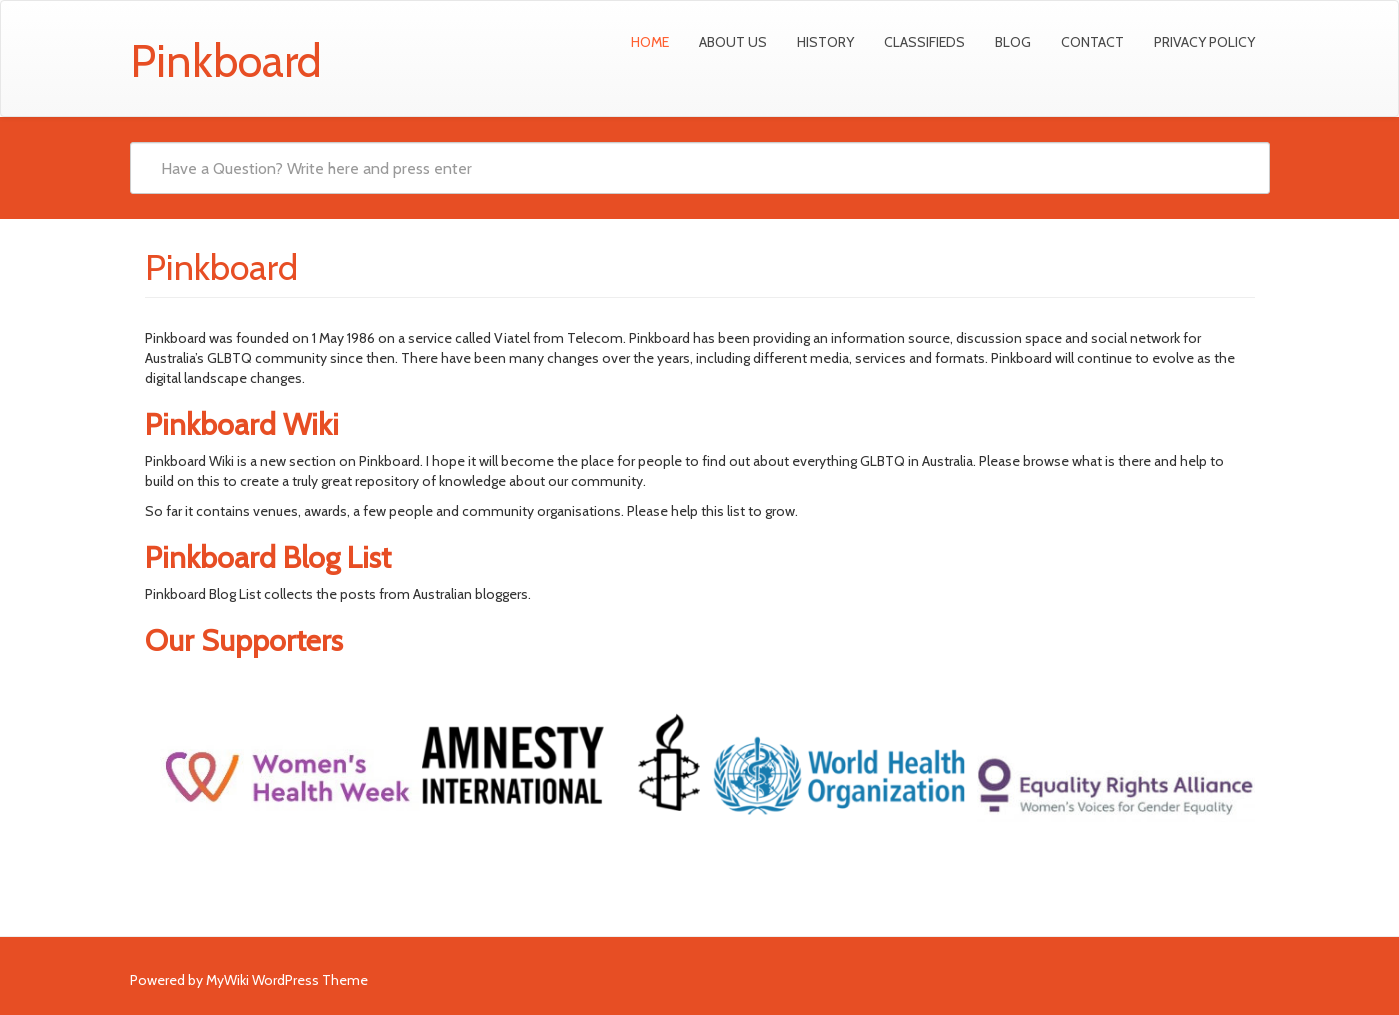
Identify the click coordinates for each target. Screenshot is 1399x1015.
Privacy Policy (1204, 42)
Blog (1013, 42)
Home (650, 42)
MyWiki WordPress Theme (287, 980)
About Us (733, 42)
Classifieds (924, 42)
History (825, 42)
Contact (1092, 42)
